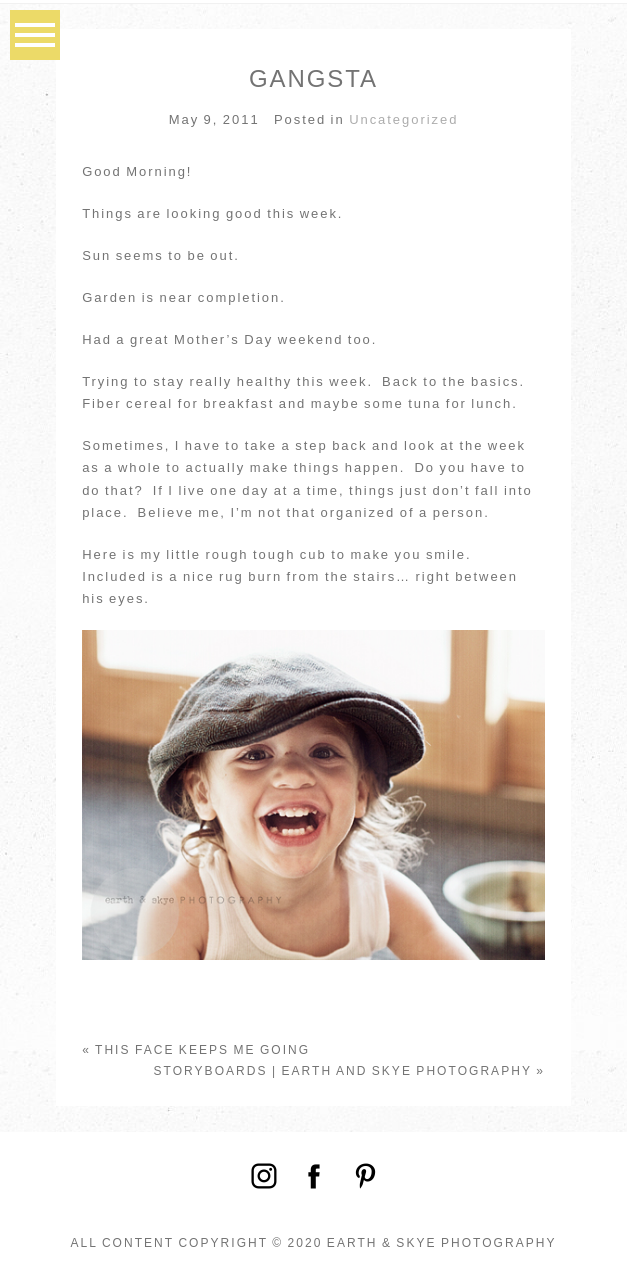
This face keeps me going (202, 1050)
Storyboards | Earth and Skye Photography (343, 1071)
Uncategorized (403, 119)
